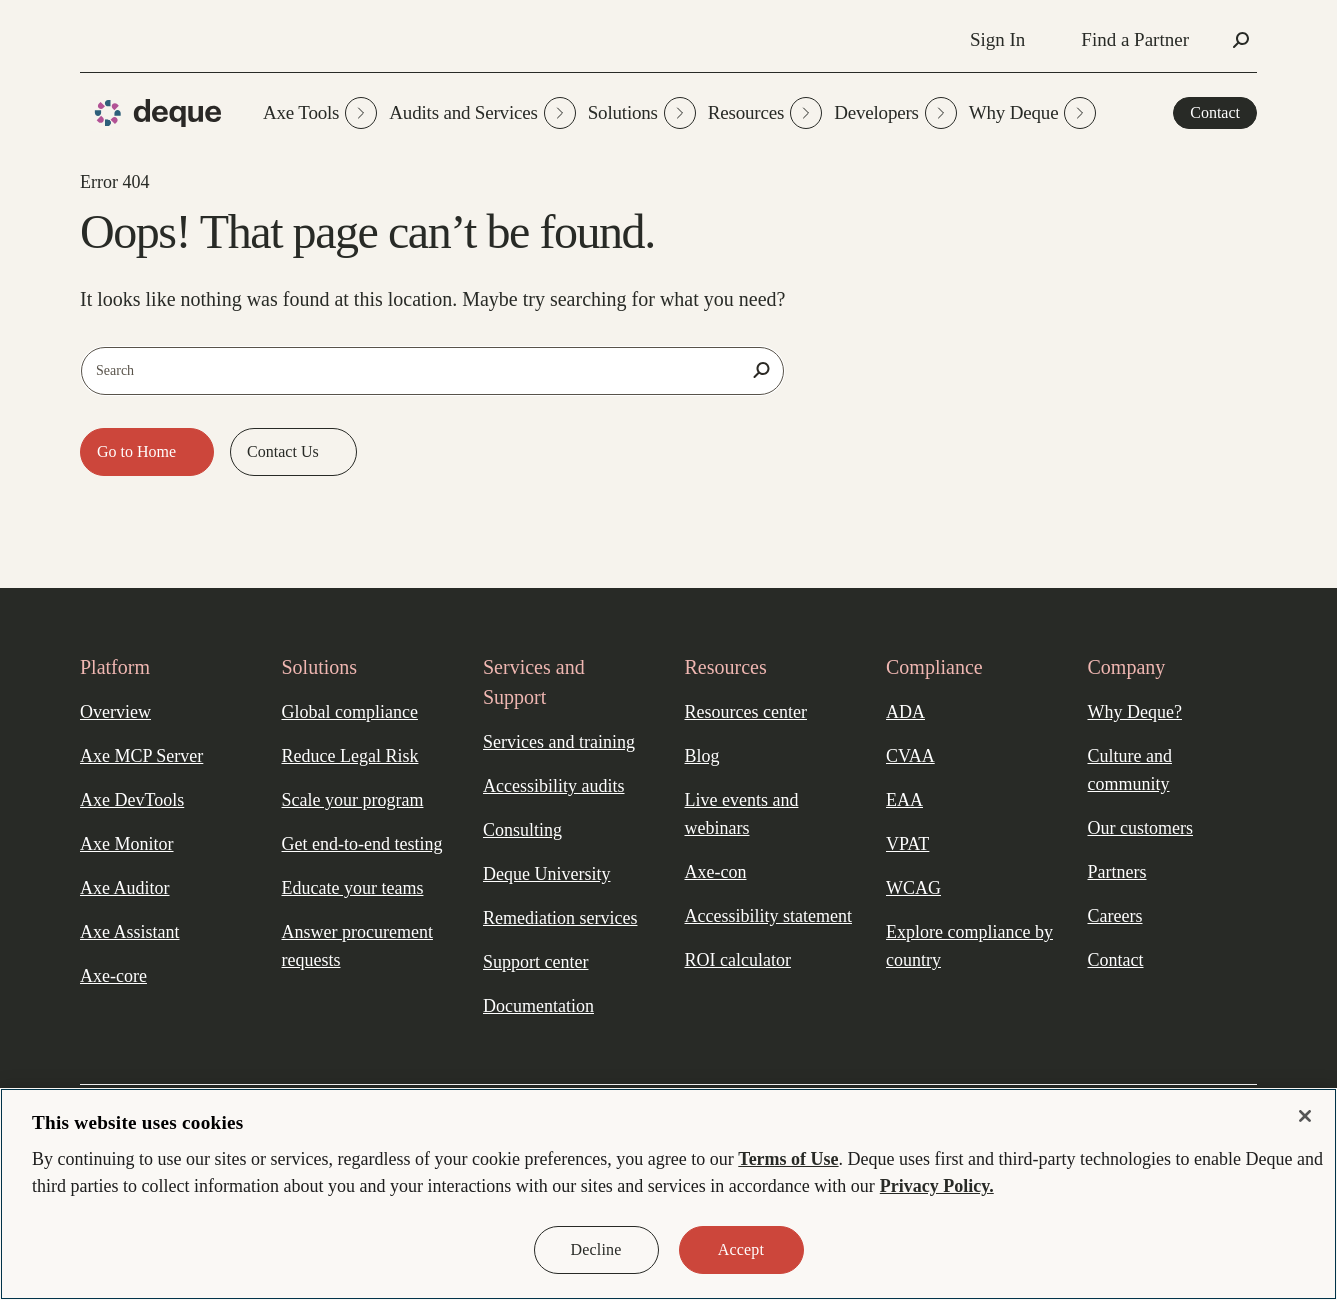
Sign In (997, 39)
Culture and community (1130, 770)
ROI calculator (738, 960)
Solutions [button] (642, 113)
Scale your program (353, 800)
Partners (1117, 872)
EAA (904, 800)
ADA (905, 712)
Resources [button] (765, 113)
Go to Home (138, 451)
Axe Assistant (130, 932)
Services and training (559, 742)
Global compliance (350, 712)
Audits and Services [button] (482, 113)
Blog (702, 756)
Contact (1215, 112)
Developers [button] (895, 113)
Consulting (522, 830)
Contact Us (285, 451)
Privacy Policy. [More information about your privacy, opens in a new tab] (937, 1186)
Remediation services (560, 918)
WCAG (913, 888)
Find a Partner (1135, 39)
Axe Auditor (125, 888)
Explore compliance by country (969, 946)
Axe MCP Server (141, 756)
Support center (535, 962)
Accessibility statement (768, 916)
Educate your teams (353, 888)
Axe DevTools (132, 800)
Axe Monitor (127, 844)
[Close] (1305, 1116)
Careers (1115, 916)
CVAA (910, 756)
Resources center (746, 712)
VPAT (907, 844)
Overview (115, 712)
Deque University (546, 874)
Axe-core (113, 976)
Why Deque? (1135, 712)
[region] (668, 1194)
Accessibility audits (553, 786)
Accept (741, 1249)
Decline (596, 1249)
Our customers (1140, 828)
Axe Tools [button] (320, 113)
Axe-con (716, 872)
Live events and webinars (742, 814)
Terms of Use (788, 1159)
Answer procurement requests (357, 946)
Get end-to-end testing (362, 844)
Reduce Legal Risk (350, 756)
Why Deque (1033, 113)
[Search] (761, 370)
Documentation (538, 1006)
